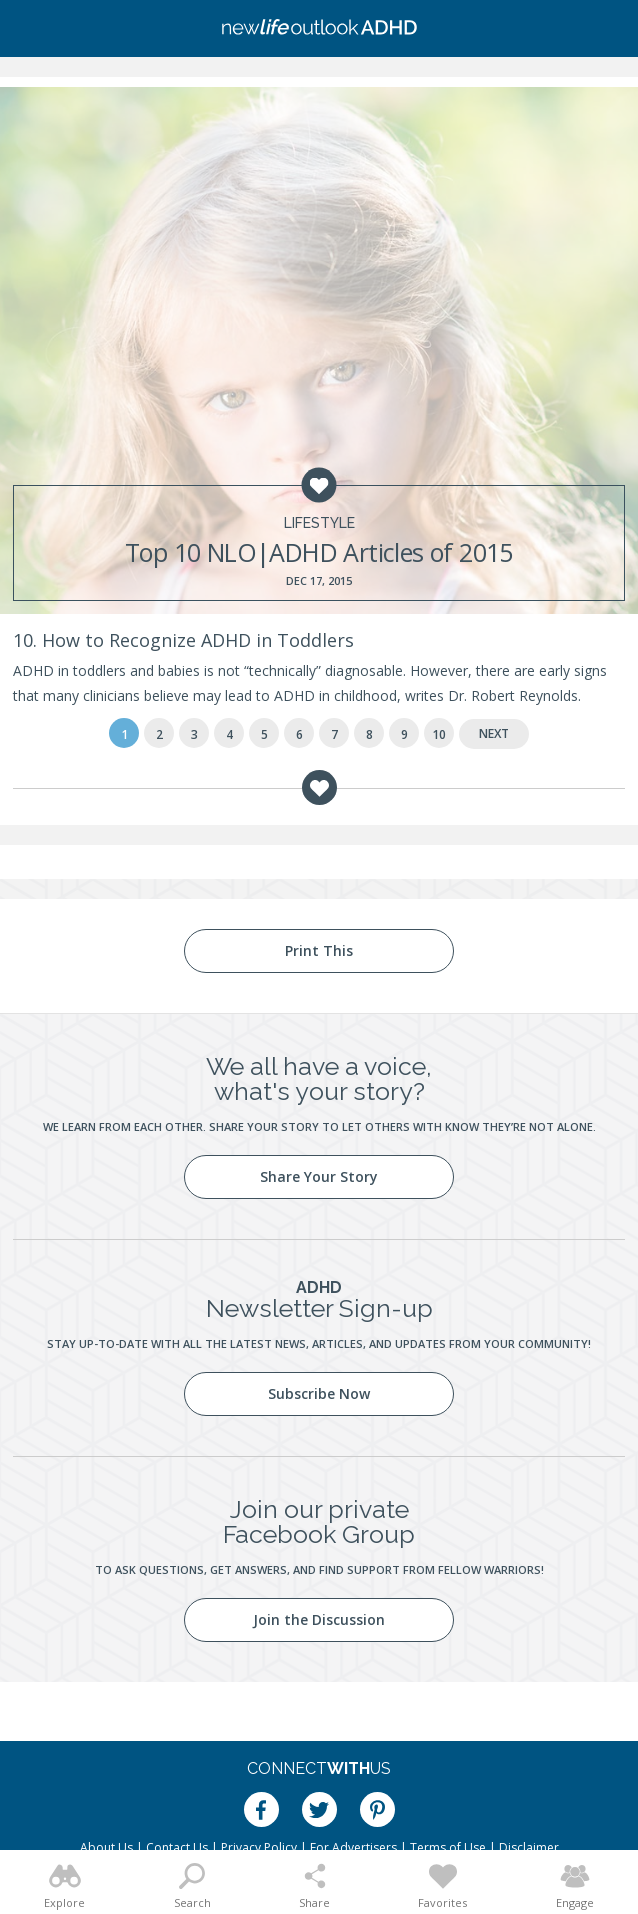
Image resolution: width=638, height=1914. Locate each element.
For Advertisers (353, 1847)
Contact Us (177, 1847)
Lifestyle (319, 523)
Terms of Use (448, 1847)
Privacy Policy (259, 1847)
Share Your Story (319, 1176)
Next (494, 733)
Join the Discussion (319, 1619)
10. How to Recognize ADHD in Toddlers (183, 640)
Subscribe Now (319, 1393)
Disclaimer (529, 1847)
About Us (106, 1847)
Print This (319, 950)
